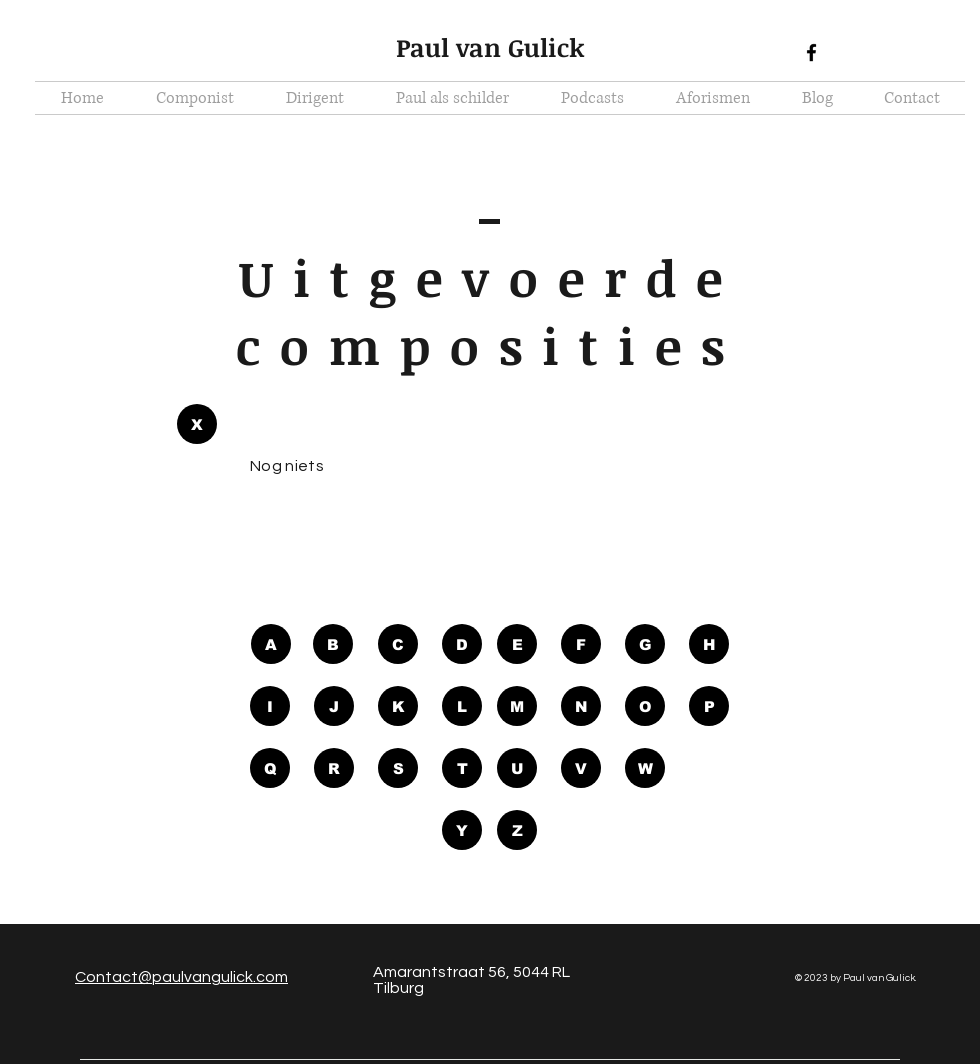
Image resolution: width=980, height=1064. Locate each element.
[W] (645, 768)
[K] (398, 706)
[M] (517, 706)
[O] (645, 706)
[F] (581, 644)
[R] (334, 768)
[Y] (462, 830)
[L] (462, 706)
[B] (333, 644)
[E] (517, 644)
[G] (645, 644)
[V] (581, 768)
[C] (398, 644)
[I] (270, 706)
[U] (517, 768)
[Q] (270, 768)
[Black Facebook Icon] (811, 52)
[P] (709, 706)
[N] (581, 706)
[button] (197, 424)
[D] (462, 644)
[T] (462, 768)
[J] (334, 706)
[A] (271, 644)
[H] (709, 644)
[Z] (517, 830)
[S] (398, 768)
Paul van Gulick (490, 47)
